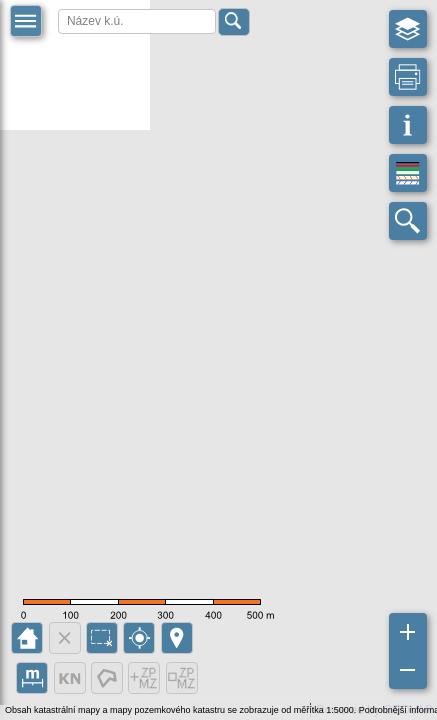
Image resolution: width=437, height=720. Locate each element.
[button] (26, 21)
